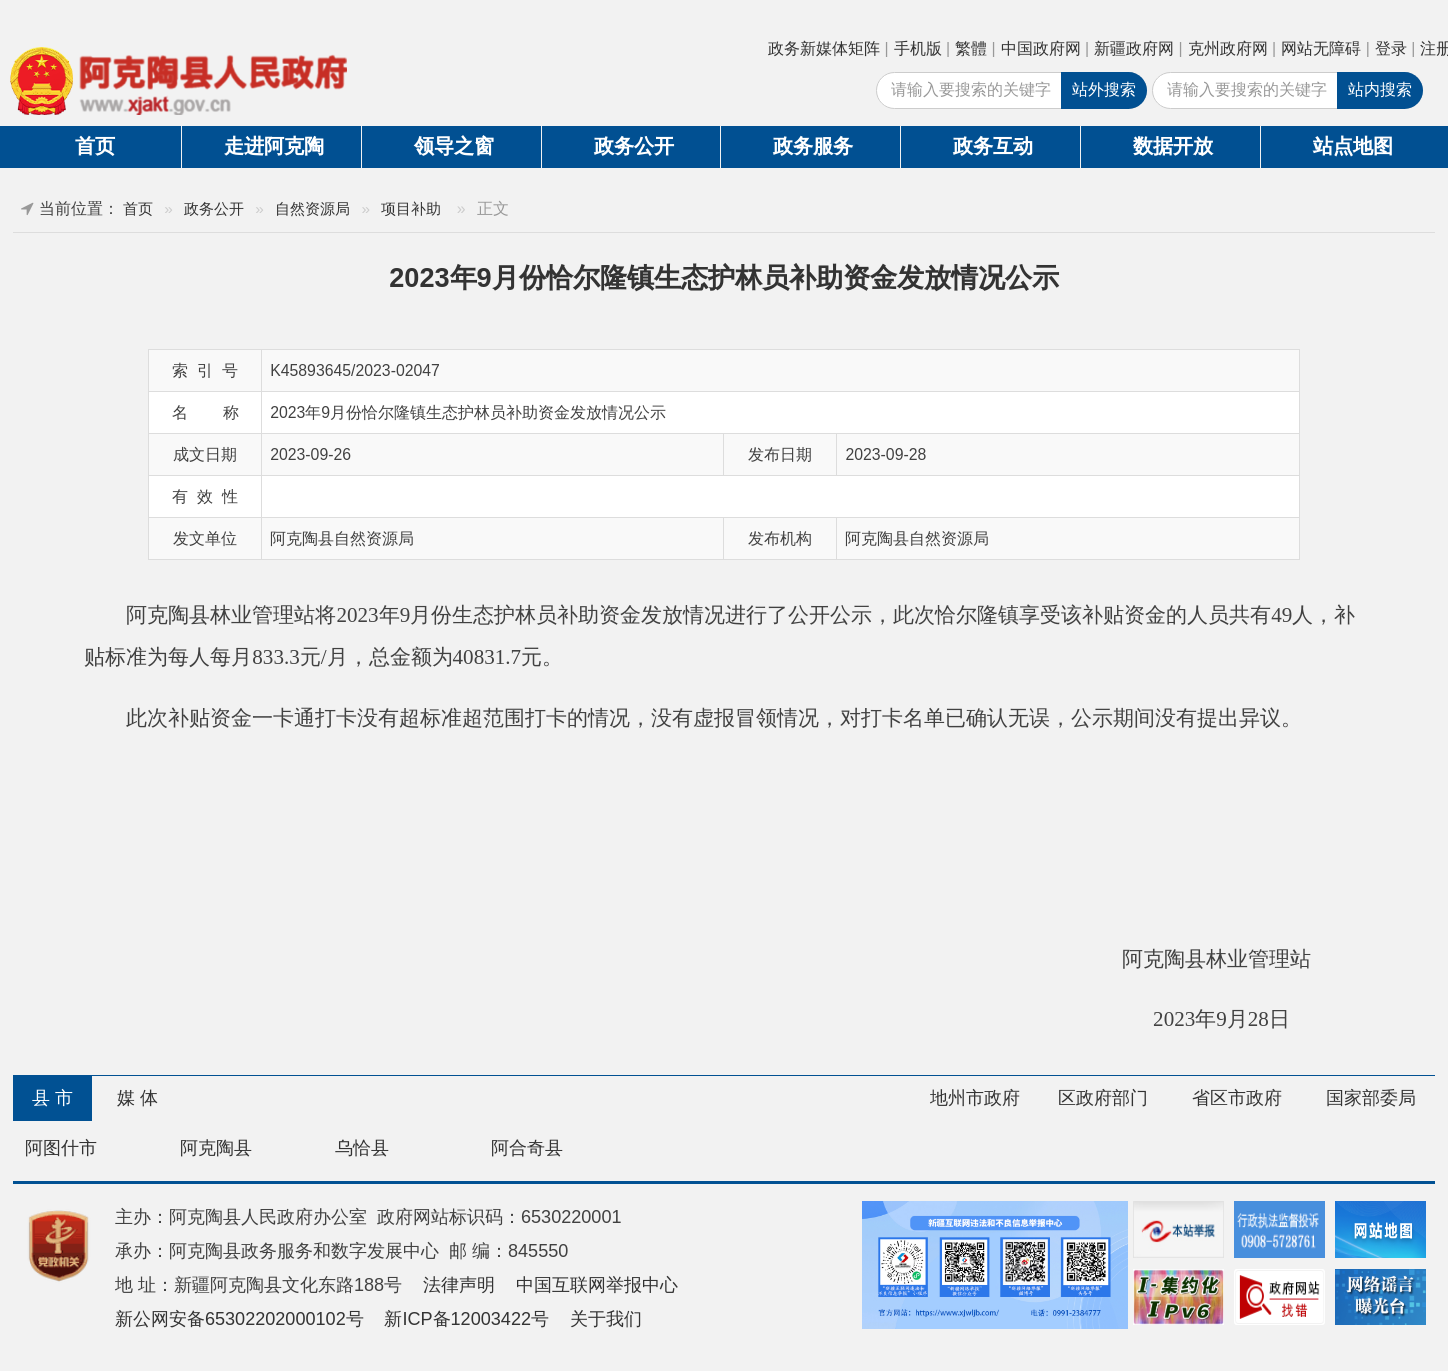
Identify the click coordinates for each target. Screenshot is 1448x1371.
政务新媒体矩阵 (824, 48)
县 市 (52, 1098)
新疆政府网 (1134, 48)
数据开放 (1173, 146)
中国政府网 (1041, 48)
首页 (95, 146)
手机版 (918, 48)
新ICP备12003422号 (466, 1319)
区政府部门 (1103, 1098)
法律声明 (459, 1285)
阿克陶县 (216, 1148)
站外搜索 (1104, 89)
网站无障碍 (1321, 48)
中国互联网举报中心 (597, 1285)
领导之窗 (454, 146)
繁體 (971, 48)
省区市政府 (1237, 1098)
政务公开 (634, 146)
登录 (1391, 48)
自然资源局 (312, 208)
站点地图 (1353, 146)
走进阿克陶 (274, 146)
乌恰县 (362, 1148)
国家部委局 (1371, 1098)
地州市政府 (975, 1098)
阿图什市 (61, 1148)
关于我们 (606, 1319)
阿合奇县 (527, 1148)
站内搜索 (1380, 89)
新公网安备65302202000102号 (239, 1319)
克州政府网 (1228, 48)
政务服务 (813, 146)
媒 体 (137, 1098)
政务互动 (993, 146)
